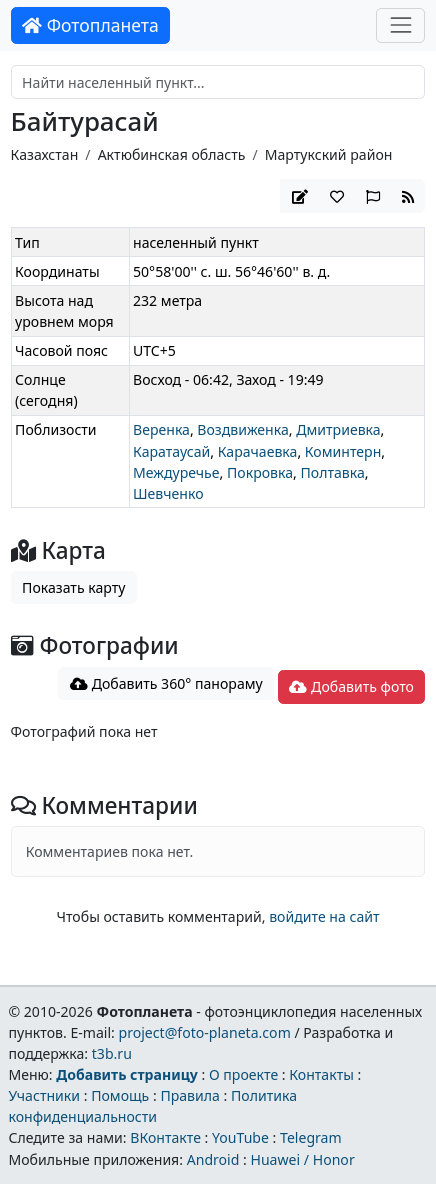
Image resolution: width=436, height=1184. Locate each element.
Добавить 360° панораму (166, 683)
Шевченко (168, 493)
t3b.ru (112, 1053)
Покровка (260, 472)
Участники (44, 1095)
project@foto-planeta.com (205, 1032)
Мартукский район (329, 154)
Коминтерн (343, 451)
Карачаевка (258, 451)
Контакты (321, 1074)
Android (213, 1159)
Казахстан (45, 154)
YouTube (240, 1137)
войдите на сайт (324, 916)
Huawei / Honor (302, 1159)
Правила (189, 1095)
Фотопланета (90, 25)
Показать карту (73, 587)
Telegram (311, 1137)
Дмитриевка (338, 429)
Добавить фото (351, 686)
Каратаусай (171, 451)
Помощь (120, 1095)
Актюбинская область (172, 154)
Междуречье (176, 472)
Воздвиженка (242, 429)
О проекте (243, 1074)
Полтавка (332, 472)
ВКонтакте (165, 1137)
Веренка (161, 429)
